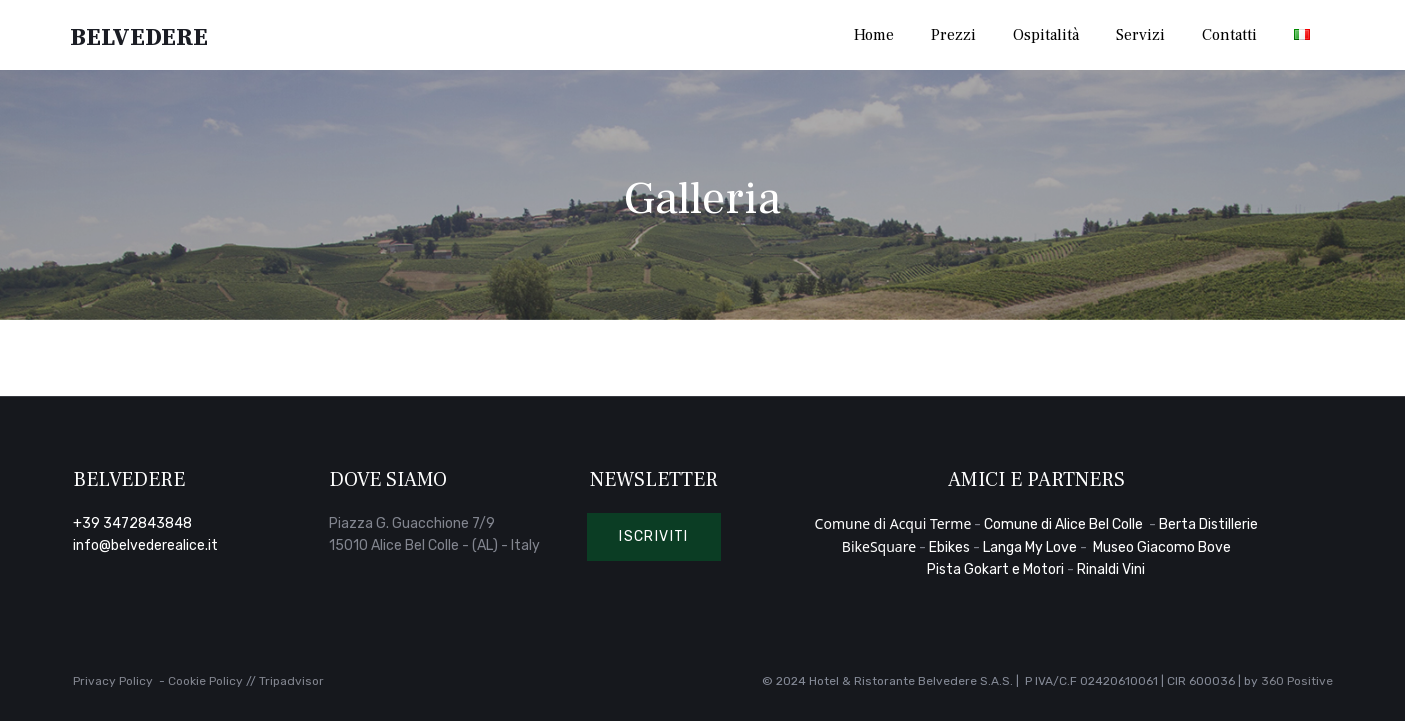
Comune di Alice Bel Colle (1065, 524)
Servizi (1140, 35)
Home (874, 35)
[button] (654, 537)
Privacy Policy (113, 681)
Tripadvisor (291, 681)
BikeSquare (879, 546)
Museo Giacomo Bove (1162, 547)
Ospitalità (1046, 35)
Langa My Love (1030, 547)
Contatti (1229, 35)
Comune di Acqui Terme (893, 523)
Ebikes (949, 547)
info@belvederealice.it (145, 545)
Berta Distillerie (1208, 524)
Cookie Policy (205, 681)
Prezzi (953, 35)
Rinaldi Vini (1111, 569)
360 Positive (1297, 681)
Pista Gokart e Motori (995, 569)
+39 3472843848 (132, 523)
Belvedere (141, 35)
